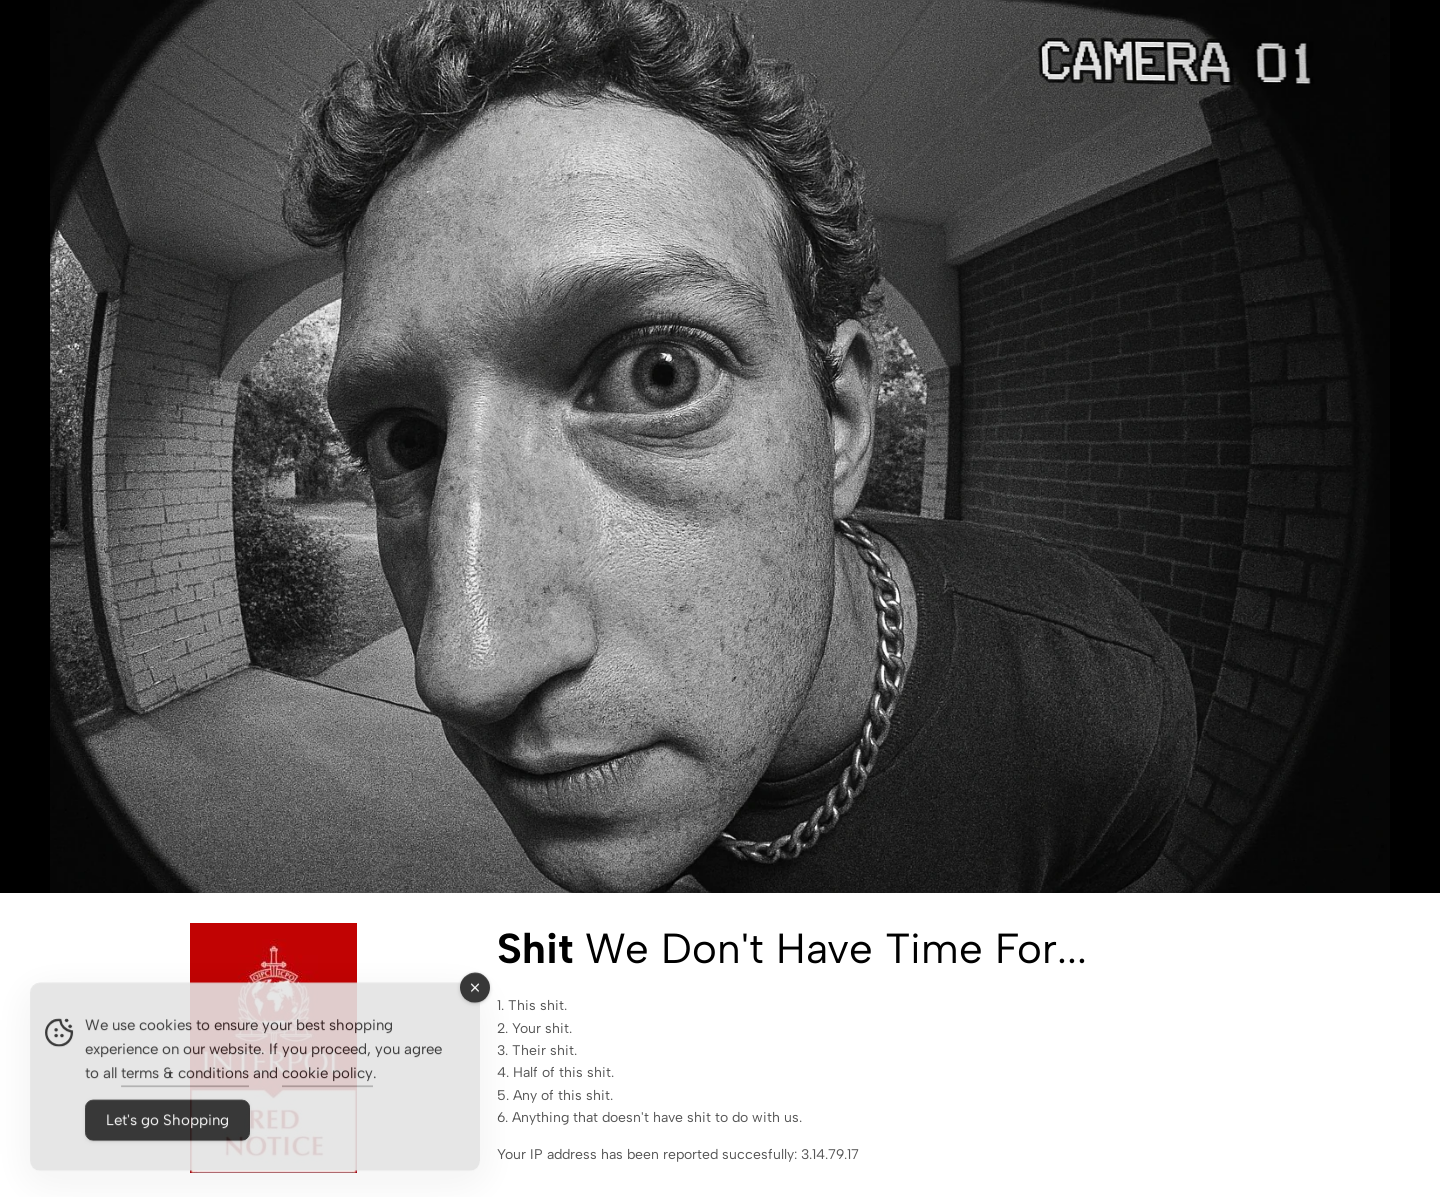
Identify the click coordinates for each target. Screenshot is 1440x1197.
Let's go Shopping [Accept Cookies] (167, 1129)
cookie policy (327, 1082)
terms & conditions (185, 1082)
